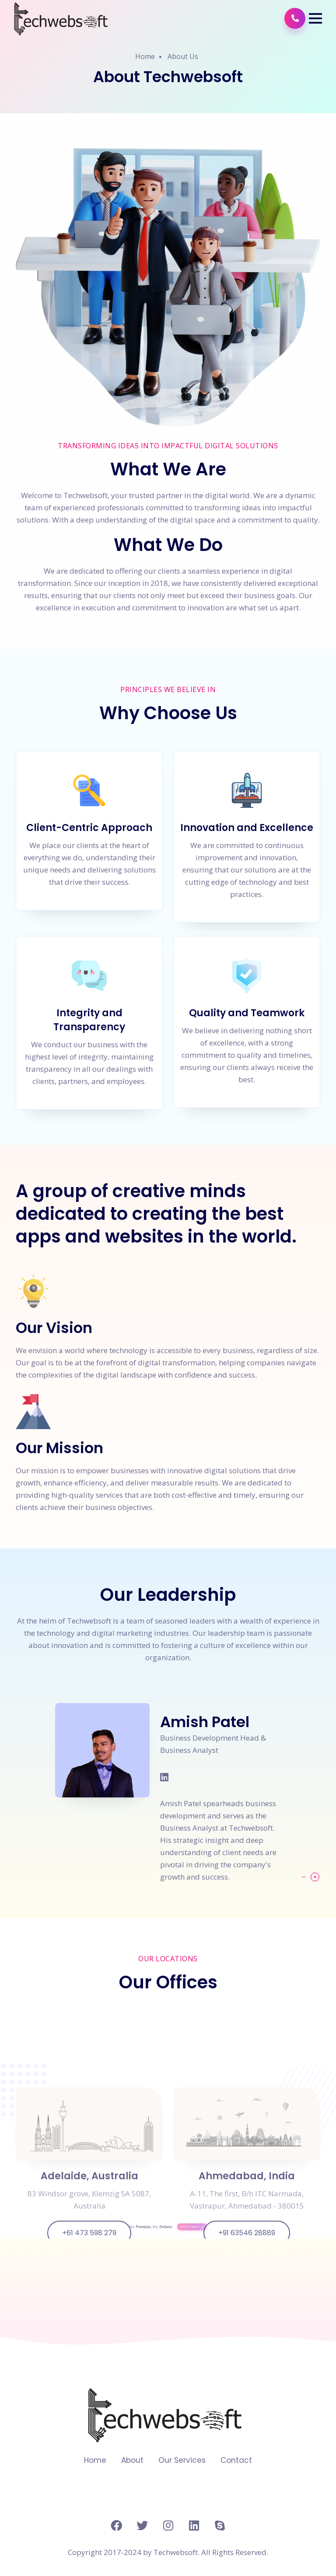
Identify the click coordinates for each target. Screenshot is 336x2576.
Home (145, 56)
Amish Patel (204, 1721)
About (132, 2460)
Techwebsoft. (177, 2552)
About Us (183, 56)
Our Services (182, 2460)
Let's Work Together (178, 2239)
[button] (315, 18)
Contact (236, 2460)
